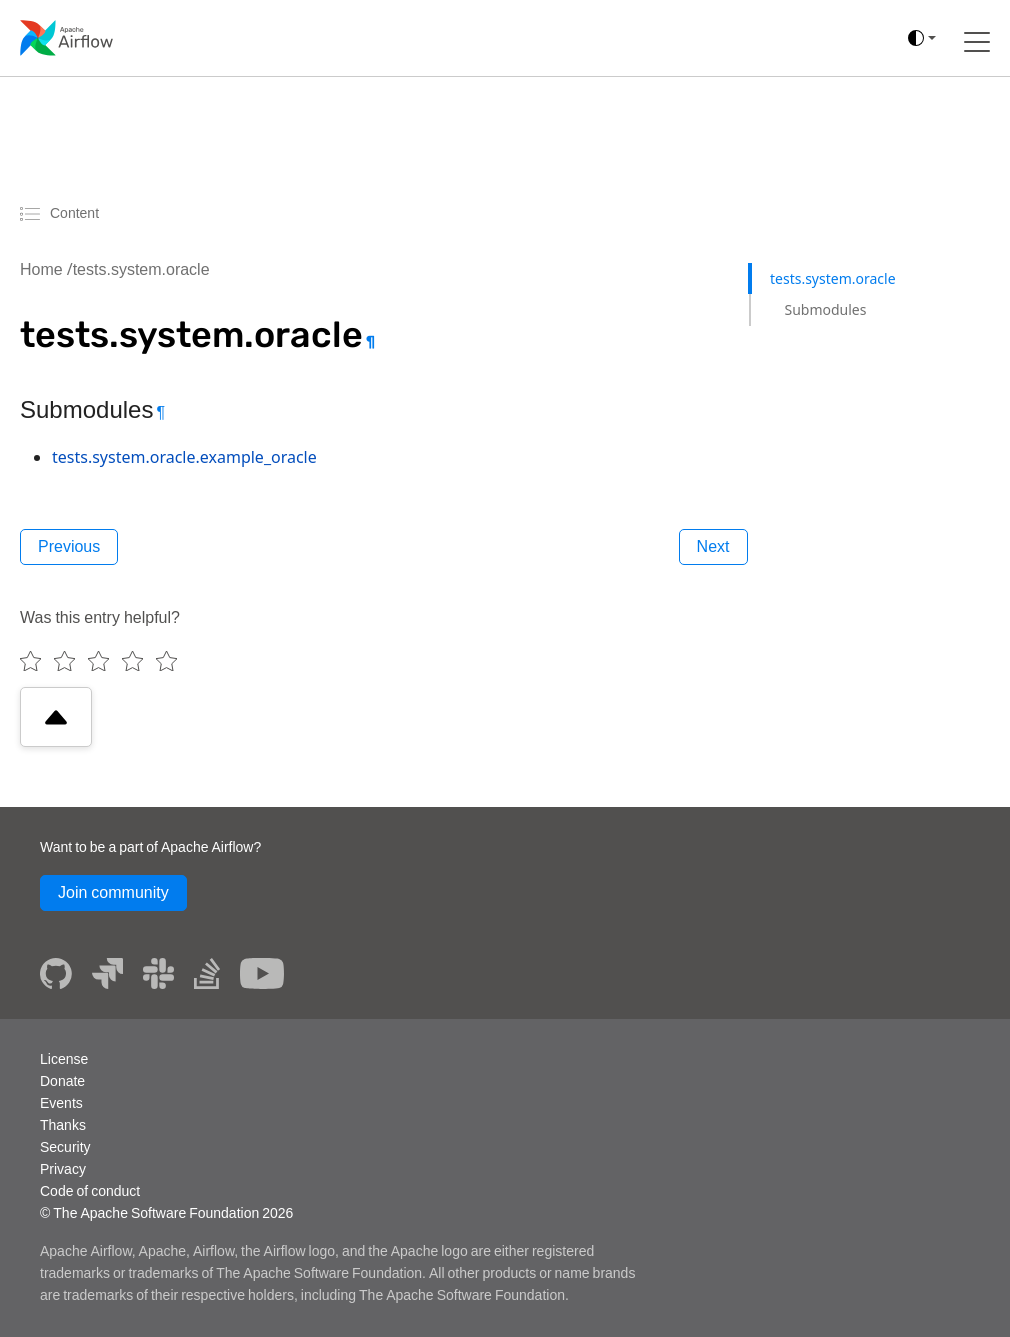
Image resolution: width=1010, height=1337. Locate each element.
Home (41, 269)
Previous (69, 546)
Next (713, 546)
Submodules (825, 309)
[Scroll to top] (56, 717)
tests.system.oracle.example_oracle (184, 457)
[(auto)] (922, 38)
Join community (113, 892)
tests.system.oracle (141, 269)
